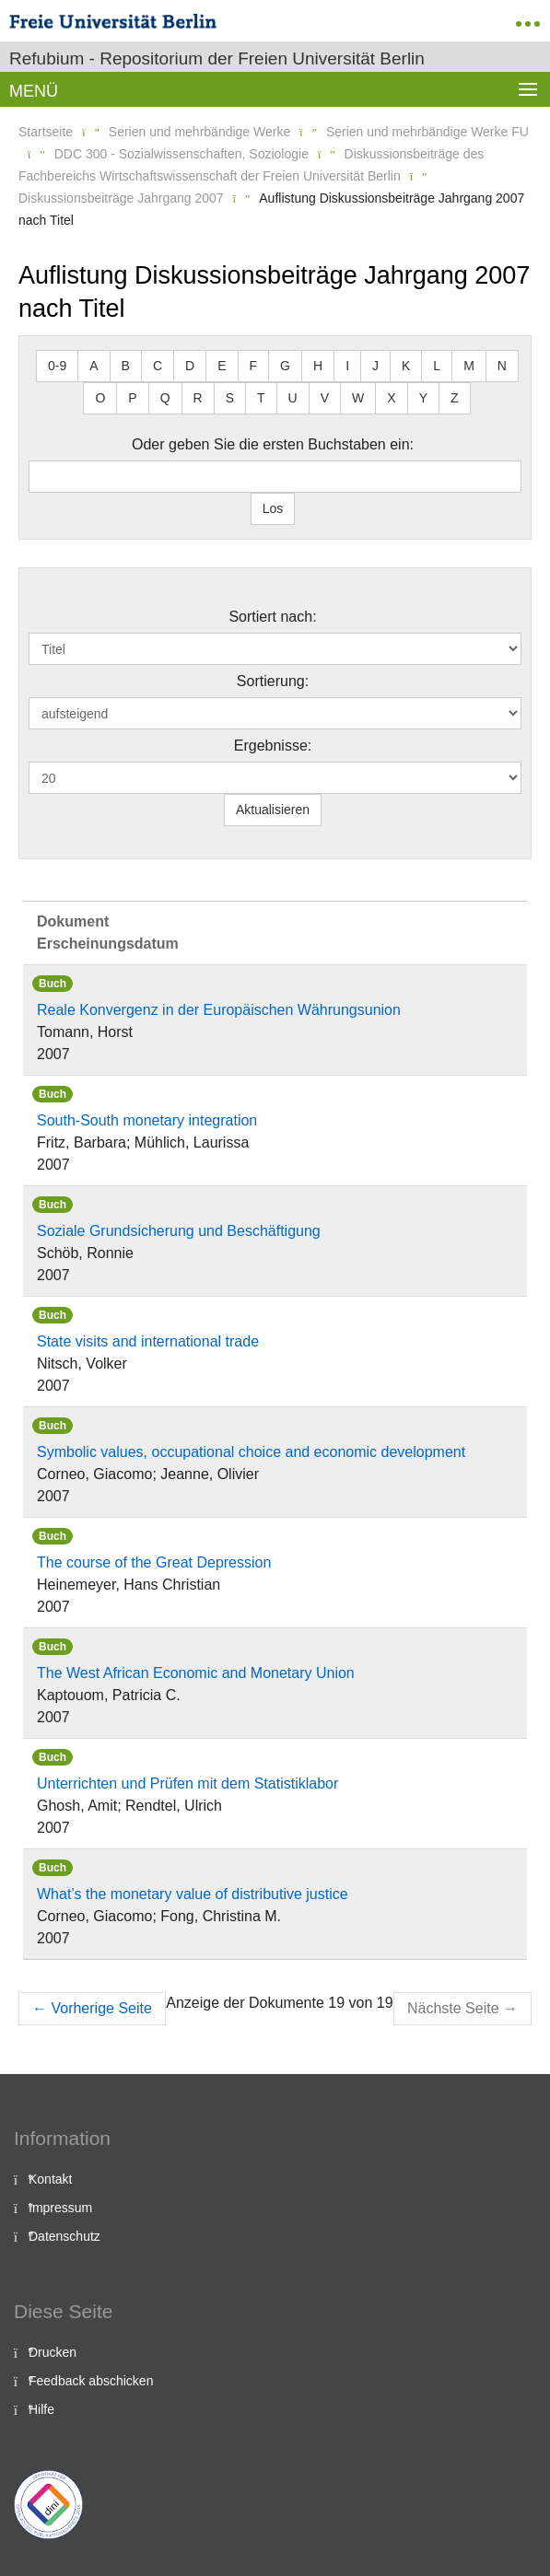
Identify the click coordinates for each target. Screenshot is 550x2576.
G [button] (285, 365)
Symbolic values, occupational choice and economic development (251, 1452)
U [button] (293, 397)
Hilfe (41, 2409)
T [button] (261, 397)
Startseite (45, 131)
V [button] (325, 397)
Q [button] (165, 397)
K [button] (406, 365)
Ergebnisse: (273, 745)
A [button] (93, 365)
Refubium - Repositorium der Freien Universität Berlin (217, 58)
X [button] (391, 397)
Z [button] (455, 397)
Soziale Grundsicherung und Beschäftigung (179, 1231)
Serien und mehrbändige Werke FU (427, 131)
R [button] (198, 397)
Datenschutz (64, 2236)
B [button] (126, 365)
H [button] (317, 365)
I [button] (347, 365)
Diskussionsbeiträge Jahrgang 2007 (121, 198)
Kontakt (50, 2179)
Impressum (60, 2207)
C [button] (157, 365)
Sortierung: (273, 681)
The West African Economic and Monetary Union (196, 1673)
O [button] (100, 397)
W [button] (358, 397)
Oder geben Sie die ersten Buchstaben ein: (273, 444)
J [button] (375, 365)
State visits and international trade (148, 1341)
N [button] (502, 365)
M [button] (468, 365)
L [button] (436, 365)
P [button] (132, 397)
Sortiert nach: (272, 616)
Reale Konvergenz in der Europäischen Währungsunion (219, 1010)
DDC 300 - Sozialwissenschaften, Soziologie (181, 153)
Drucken (52, 2352)
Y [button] (423, 397)
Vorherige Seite (92, 2008)
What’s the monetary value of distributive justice (192, 1894)
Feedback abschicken (91, 2380)
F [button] (254, 365)
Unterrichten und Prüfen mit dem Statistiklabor (187, 1783)
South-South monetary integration (147, 1120)
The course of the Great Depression (154, 1562)
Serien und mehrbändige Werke (199, 131)
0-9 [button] (57, 365)
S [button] (230, 397)
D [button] (189, 365)
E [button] (221, 365)
